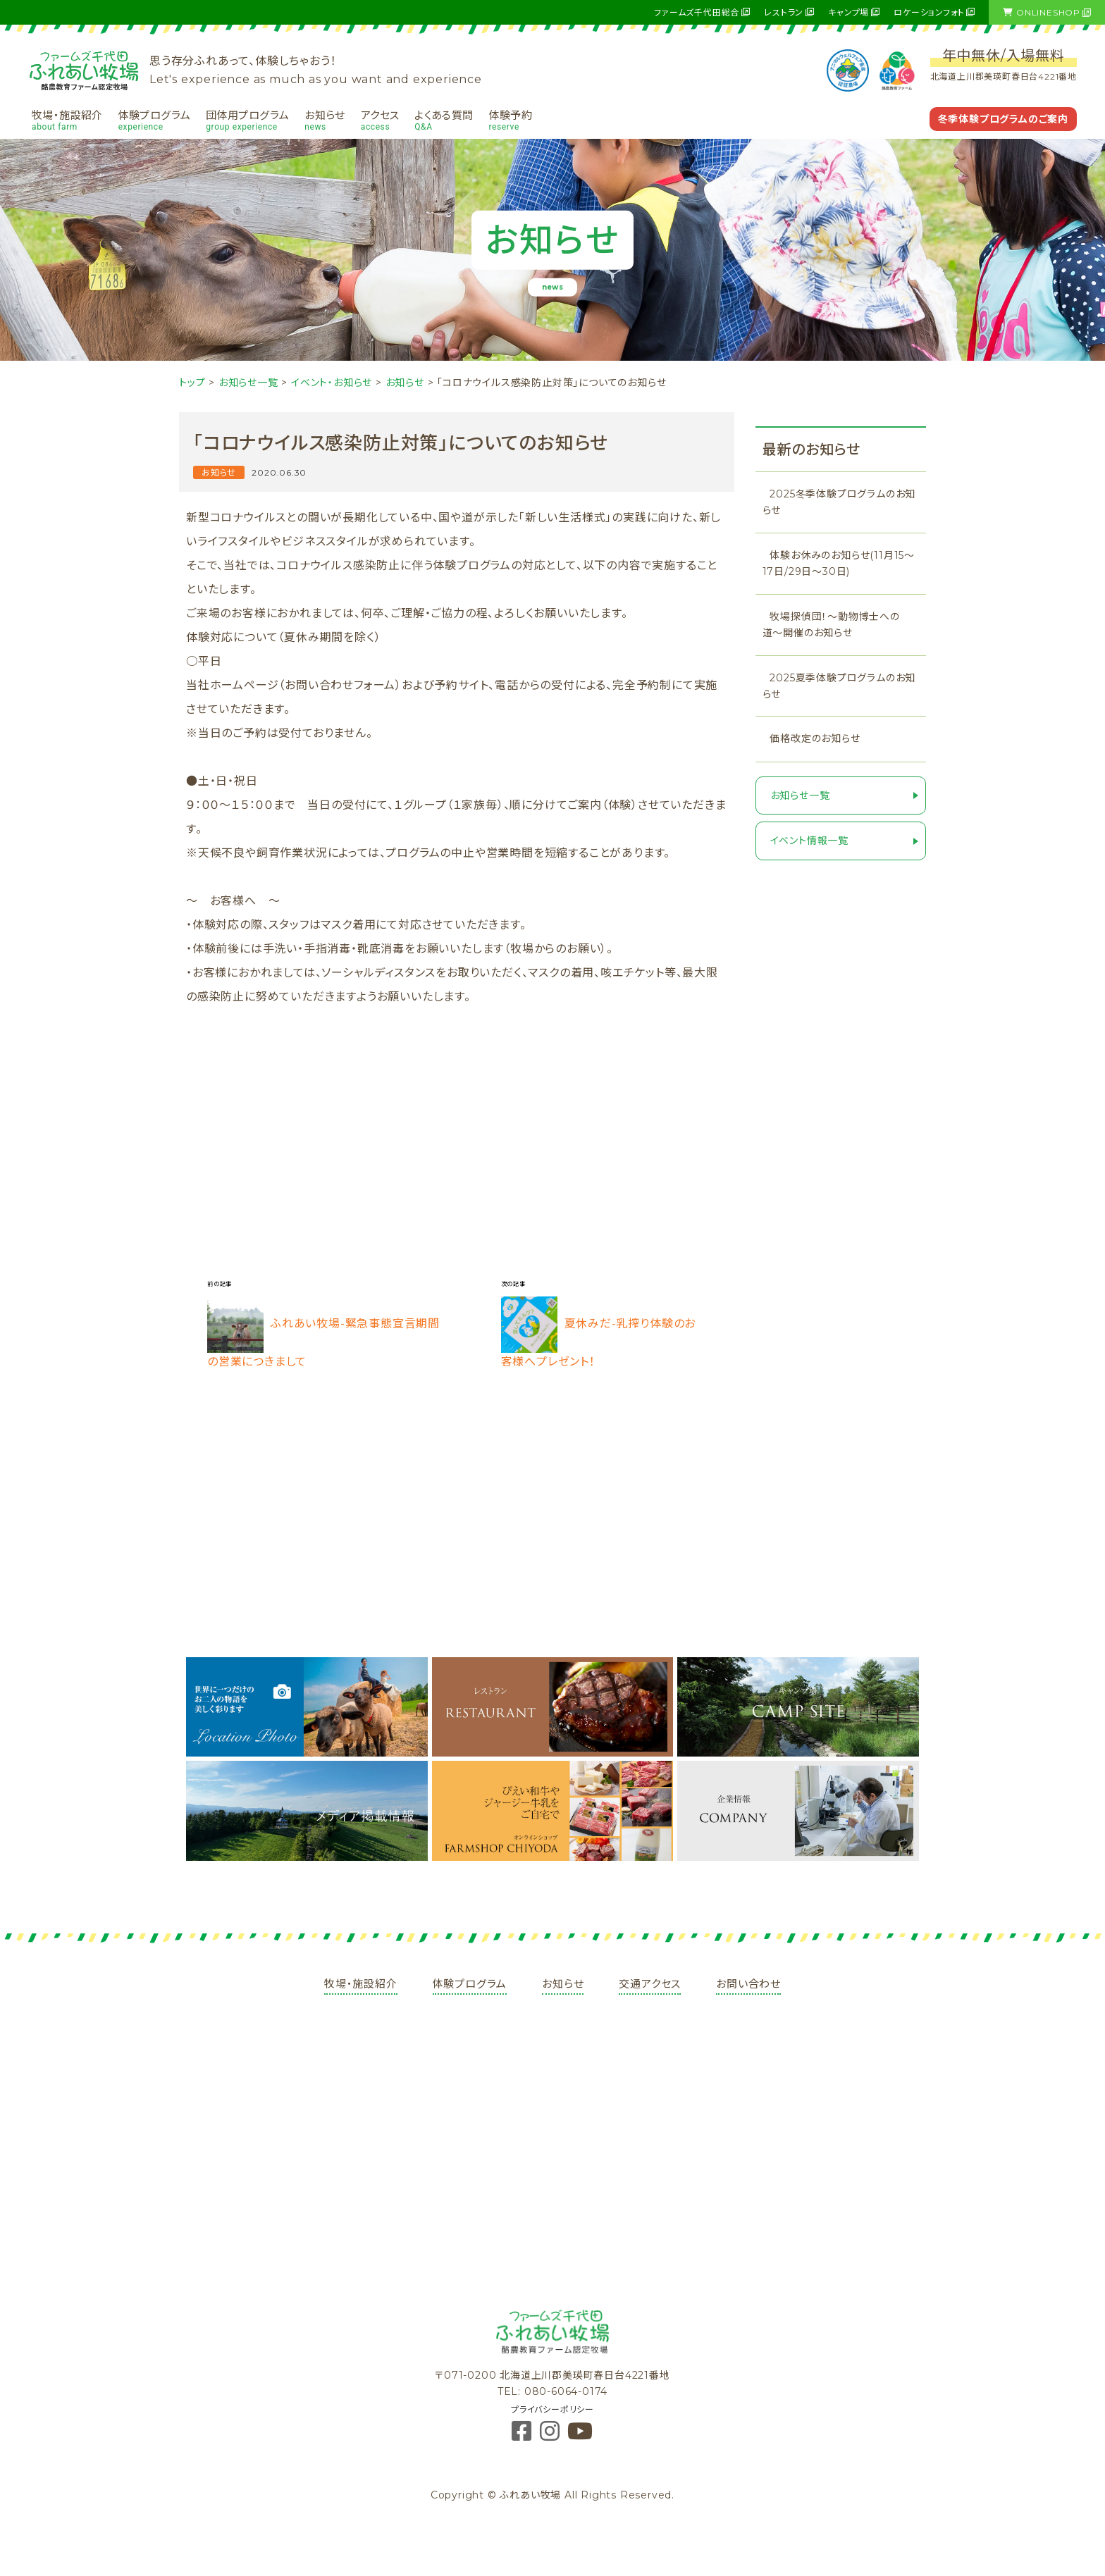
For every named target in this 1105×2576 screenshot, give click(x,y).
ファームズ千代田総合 (696, 12)
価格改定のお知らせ (815, 738)
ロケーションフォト (929, 12)
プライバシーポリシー (552, 2409)
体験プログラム (154, 120)
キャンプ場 (848, 12)
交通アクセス (650, 1983)
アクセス (380, 120)
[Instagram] (552, 2435)
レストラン (783, 12)
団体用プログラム (247, 120)
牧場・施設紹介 (67, 120)
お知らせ (324, 120)
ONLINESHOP (1041, 12)
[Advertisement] (456, 1150)
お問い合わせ (748, 1983)
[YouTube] (580, 2435)
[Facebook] (524, 2435)
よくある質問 (443, 120)
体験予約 (511, 120)
